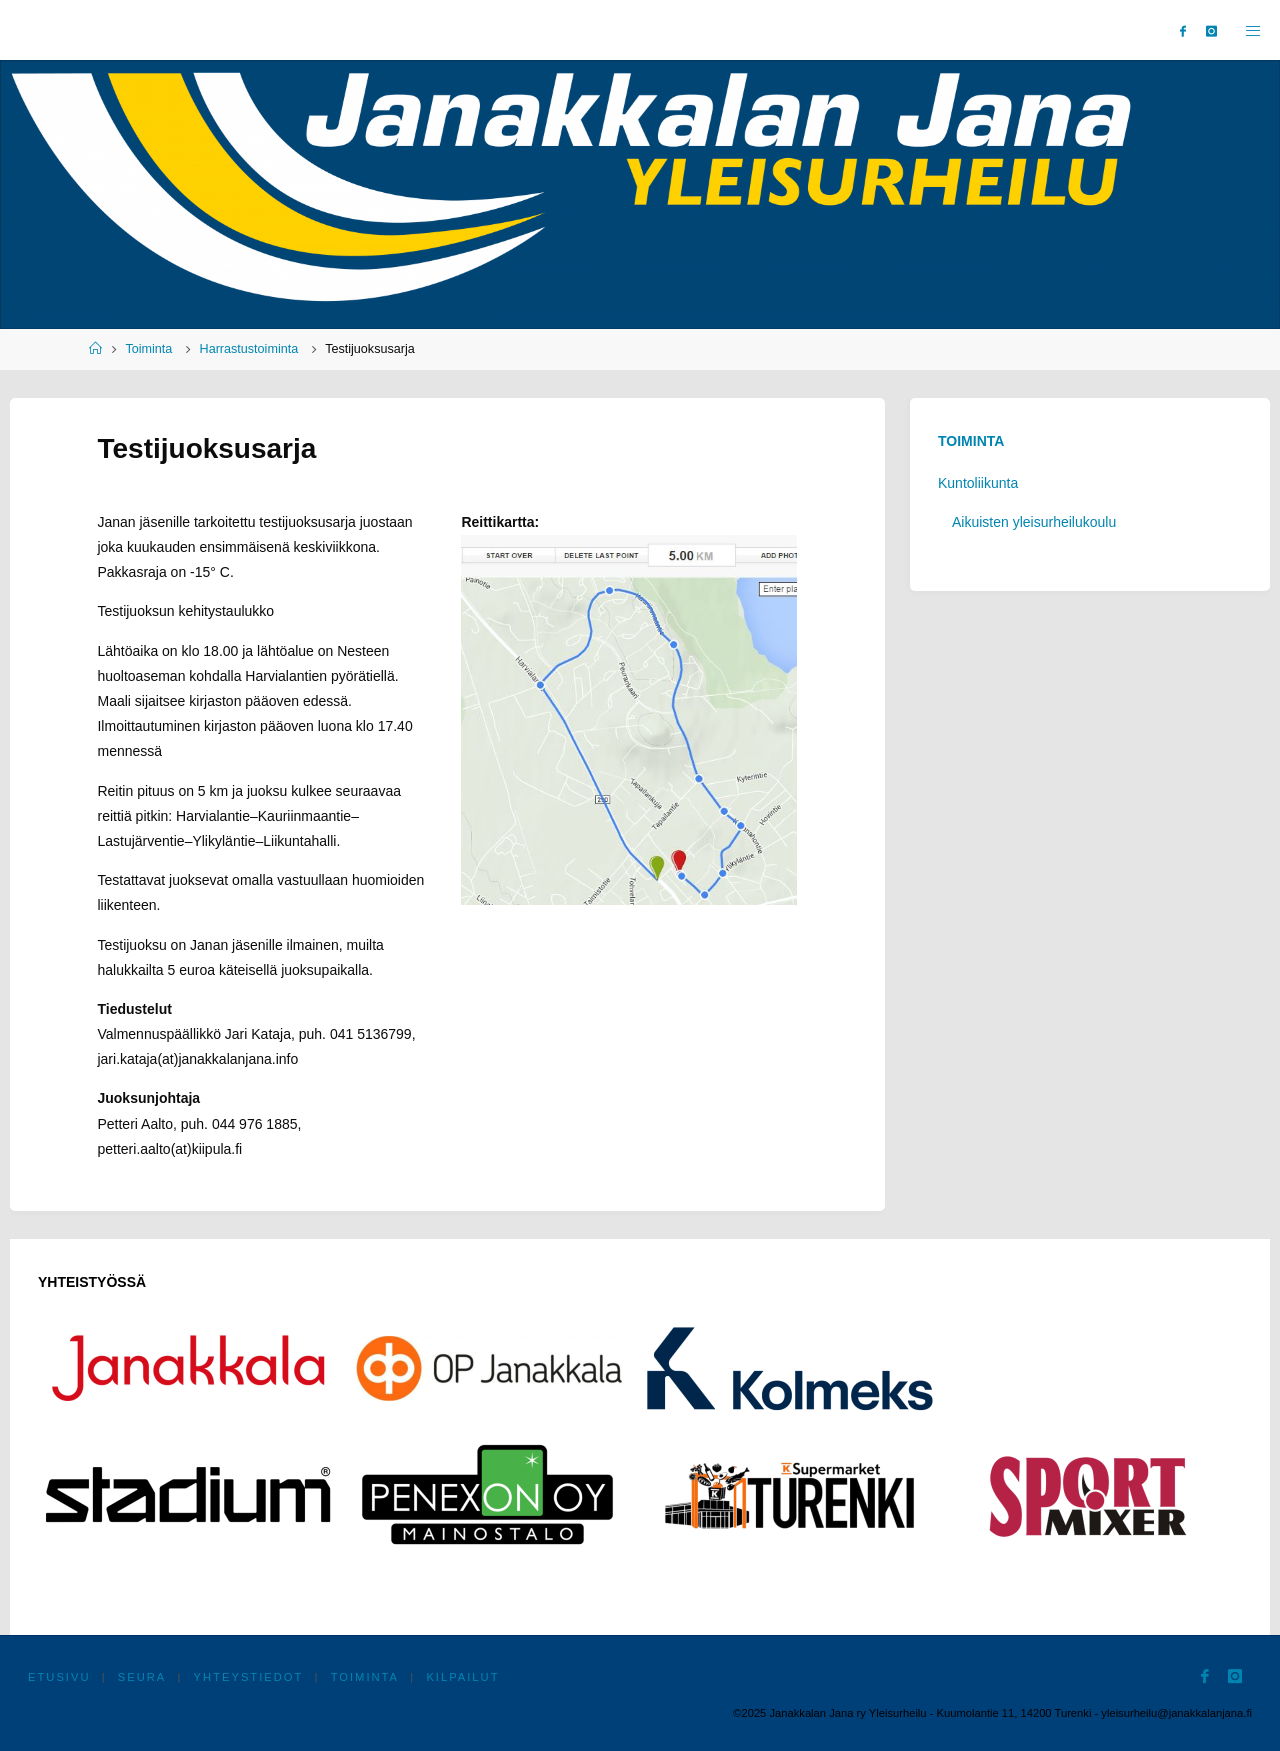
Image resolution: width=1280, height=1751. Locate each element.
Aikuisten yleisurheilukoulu (1034, 522)
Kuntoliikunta (978, 483)
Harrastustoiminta (249, 349)
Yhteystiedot (249, 1677)
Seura (142, 1677)
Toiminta (148, 349)
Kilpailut (462, 1677)
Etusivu (59, 1677)
